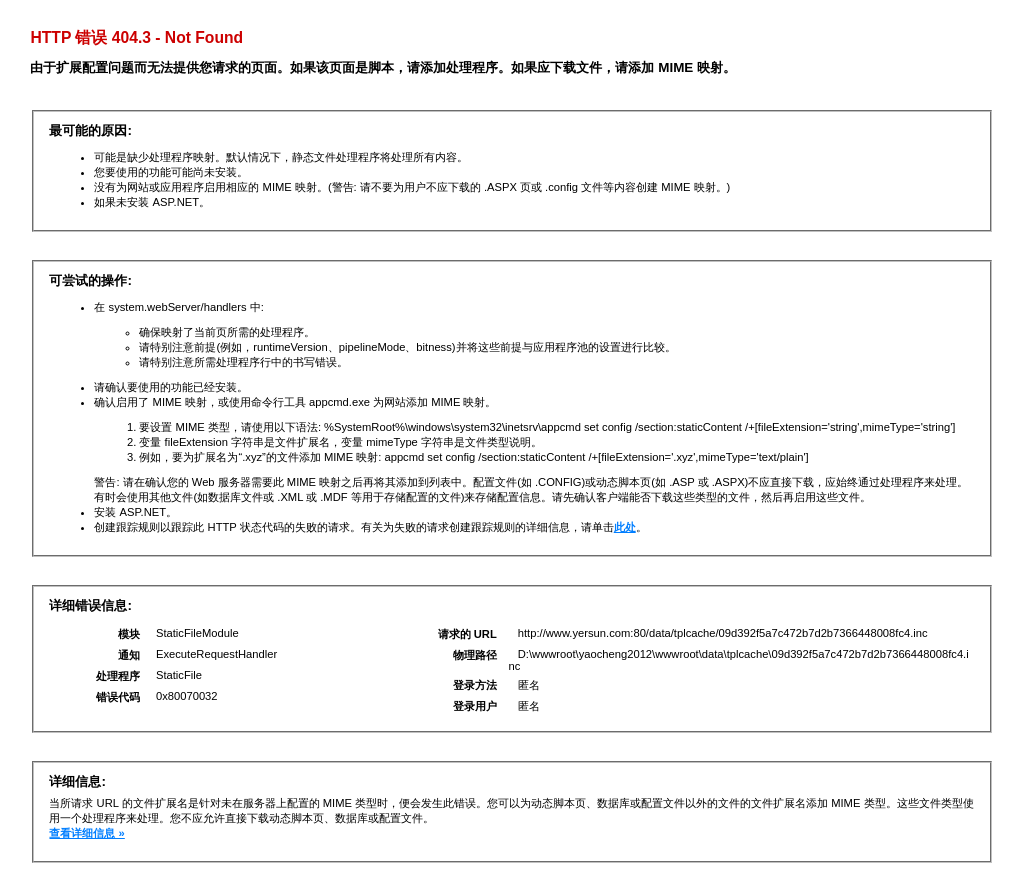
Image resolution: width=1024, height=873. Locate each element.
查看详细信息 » (86, 833)
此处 (625, 527)
